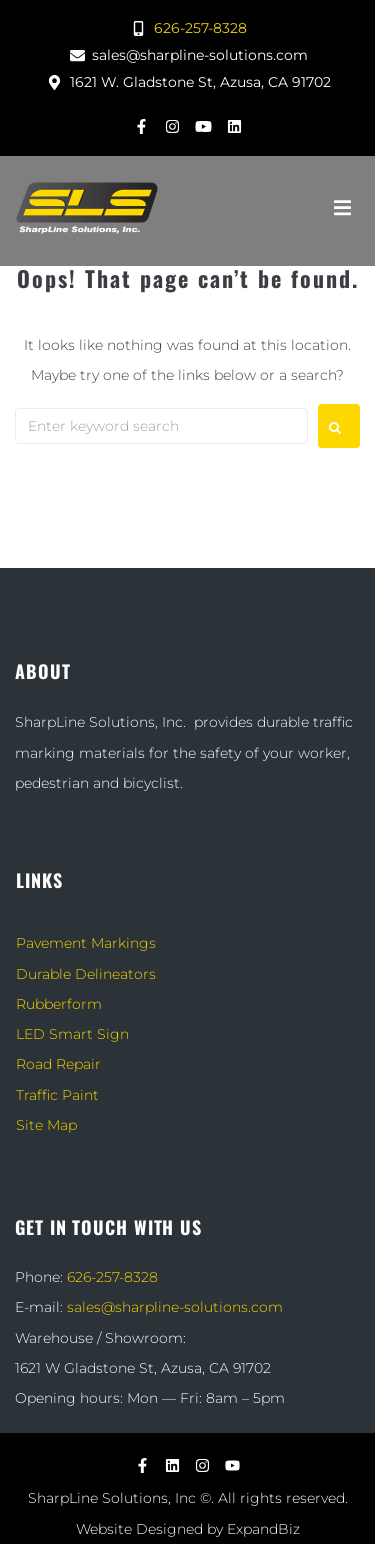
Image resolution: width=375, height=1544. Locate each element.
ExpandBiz (263, 1529)
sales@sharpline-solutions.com (175, 1307)
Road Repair (58, 1064)
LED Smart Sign (72, 1034)
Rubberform (59, 1004)
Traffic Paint (57, 1095)
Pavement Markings (86, 943)
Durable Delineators (86, 974)
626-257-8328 (112, 1277)
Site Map (46, 1125)
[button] (342, 208)
